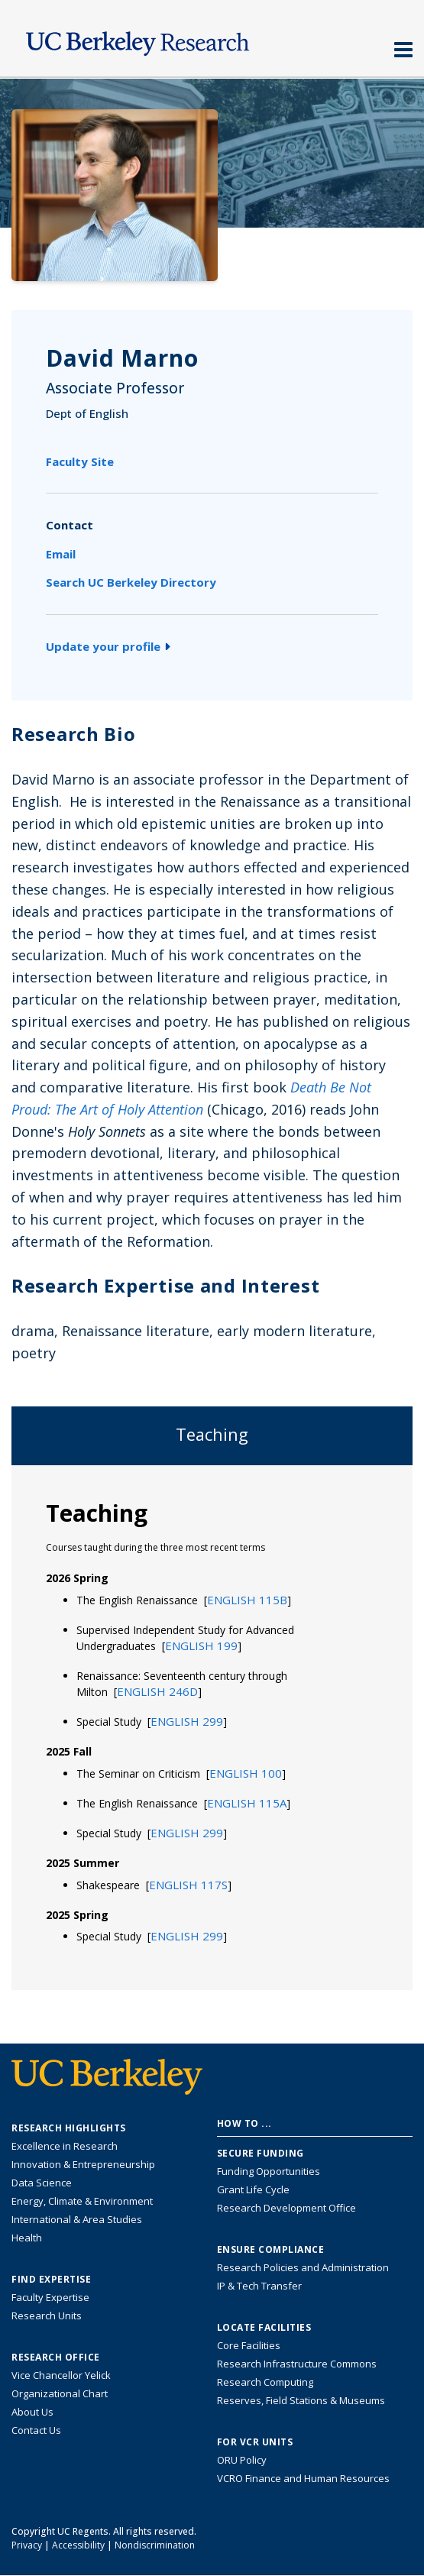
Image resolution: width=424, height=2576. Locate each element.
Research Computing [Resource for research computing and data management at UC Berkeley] (265, 2382)
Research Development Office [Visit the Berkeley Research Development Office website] (286, 2208)
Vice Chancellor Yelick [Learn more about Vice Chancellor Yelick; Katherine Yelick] (61, 2375)
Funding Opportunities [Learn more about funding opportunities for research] (268, 2171)
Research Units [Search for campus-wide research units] (46, 2315)
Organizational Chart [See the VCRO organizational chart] (59, 2393)
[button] (247, 1599)
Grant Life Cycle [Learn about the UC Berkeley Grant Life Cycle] (253, 2189)
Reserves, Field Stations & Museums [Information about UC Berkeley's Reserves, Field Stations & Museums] (301, 2400)
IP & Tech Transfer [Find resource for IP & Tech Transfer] (259, 2286)
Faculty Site (80, 461)
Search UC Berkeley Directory (131, 582)
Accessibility (78, 2545)
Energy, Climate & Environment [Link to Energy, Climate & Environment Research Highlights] (82, 2201)
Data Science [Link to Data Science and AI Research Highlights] (41, 2182)
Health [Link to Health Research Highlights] (26, 2237)
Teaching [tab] (212, 1434)
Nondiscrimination (155, 2545)
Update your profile (108, 646)
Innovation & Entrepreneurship (83, 2164)
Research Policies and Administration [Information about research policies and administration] (303, 2267)
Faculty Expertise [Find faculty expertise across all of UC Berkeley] (50, 2297)
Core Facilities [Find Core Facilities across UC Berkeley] (248, 2345)
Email (61, 553)
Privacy (26, 2545)
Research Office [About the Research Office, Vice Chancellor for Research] (55, 2357)
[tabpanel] (212, 1727)
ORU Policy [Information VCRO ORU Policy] (242, 2460)
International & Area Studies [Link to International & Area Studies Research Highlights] (76, 2219)
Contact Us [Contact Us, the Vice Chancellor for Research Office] (36, 2430)
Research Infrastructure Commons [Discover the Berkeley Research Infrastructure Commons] (297, 2364)
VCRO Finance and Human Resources (303, 2478)
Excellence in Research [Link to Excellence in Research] (64, 2146)
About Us (32, 2412)
